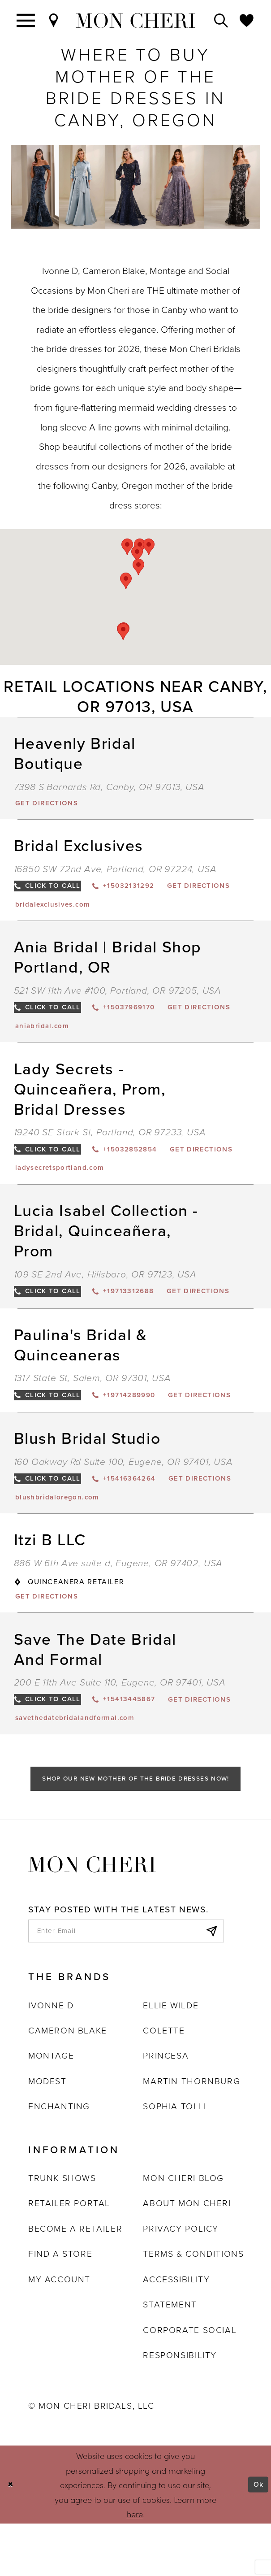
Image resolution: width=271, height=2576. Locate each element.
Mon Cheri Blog (183, 2230)
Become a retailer (75, 2280)
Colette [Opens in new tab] (164, 2082)
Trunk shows (62, 2230)
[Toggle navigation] (26, 20)
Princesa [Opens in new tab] (166, 2108)
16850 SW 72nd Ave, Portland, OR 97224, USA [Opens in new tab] (115, 870)
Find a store (60, 2306)
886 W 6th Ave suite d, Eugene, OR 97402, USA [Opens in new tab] (118, 1602)
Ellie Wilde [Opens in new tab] (170, 2057)
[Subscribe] (209, 1981)
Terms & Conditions (193, 2306)
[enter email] (126, 1981)
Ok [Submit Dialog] (257, 2537)
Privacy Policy (181, 2280)
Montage (51, 2108)
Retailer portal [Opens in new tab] (69, 2255)
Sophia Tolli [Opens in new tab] (174, 2158)
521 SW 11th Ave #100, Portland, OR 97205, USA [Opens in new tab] (117, 996)
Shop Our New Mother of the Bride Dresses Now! (135, 1825)
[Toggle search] (221, 20)
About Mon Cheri (187, 2255)
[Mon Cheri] (92, 1912)
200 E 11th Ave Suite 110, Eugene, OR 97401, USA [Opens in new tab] (120, 1723)
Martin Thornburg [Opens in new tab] (191, 2133)
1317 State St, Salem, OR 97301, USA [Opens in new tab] (92, 1392)
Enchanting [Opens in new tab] (59, 2158)
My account (59, 2331)
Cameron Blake (67, 2082)
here (135, 2566)
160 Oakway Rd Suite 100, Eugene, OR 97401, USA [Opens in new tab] (123, 1497)
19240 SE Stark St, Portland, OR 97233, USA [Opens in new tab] (110, 1141)
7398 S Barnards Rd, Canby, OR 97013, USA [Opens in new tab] (109, 787)
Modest (47, 2133)
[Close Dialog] (12, 2537)
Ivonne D (51, 2057)
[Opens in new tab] (52, 804)
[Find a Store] (54, 20)
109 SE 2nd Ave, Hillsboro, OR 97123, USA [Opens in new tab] (105, 1286)
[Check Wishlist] (247, 20)
